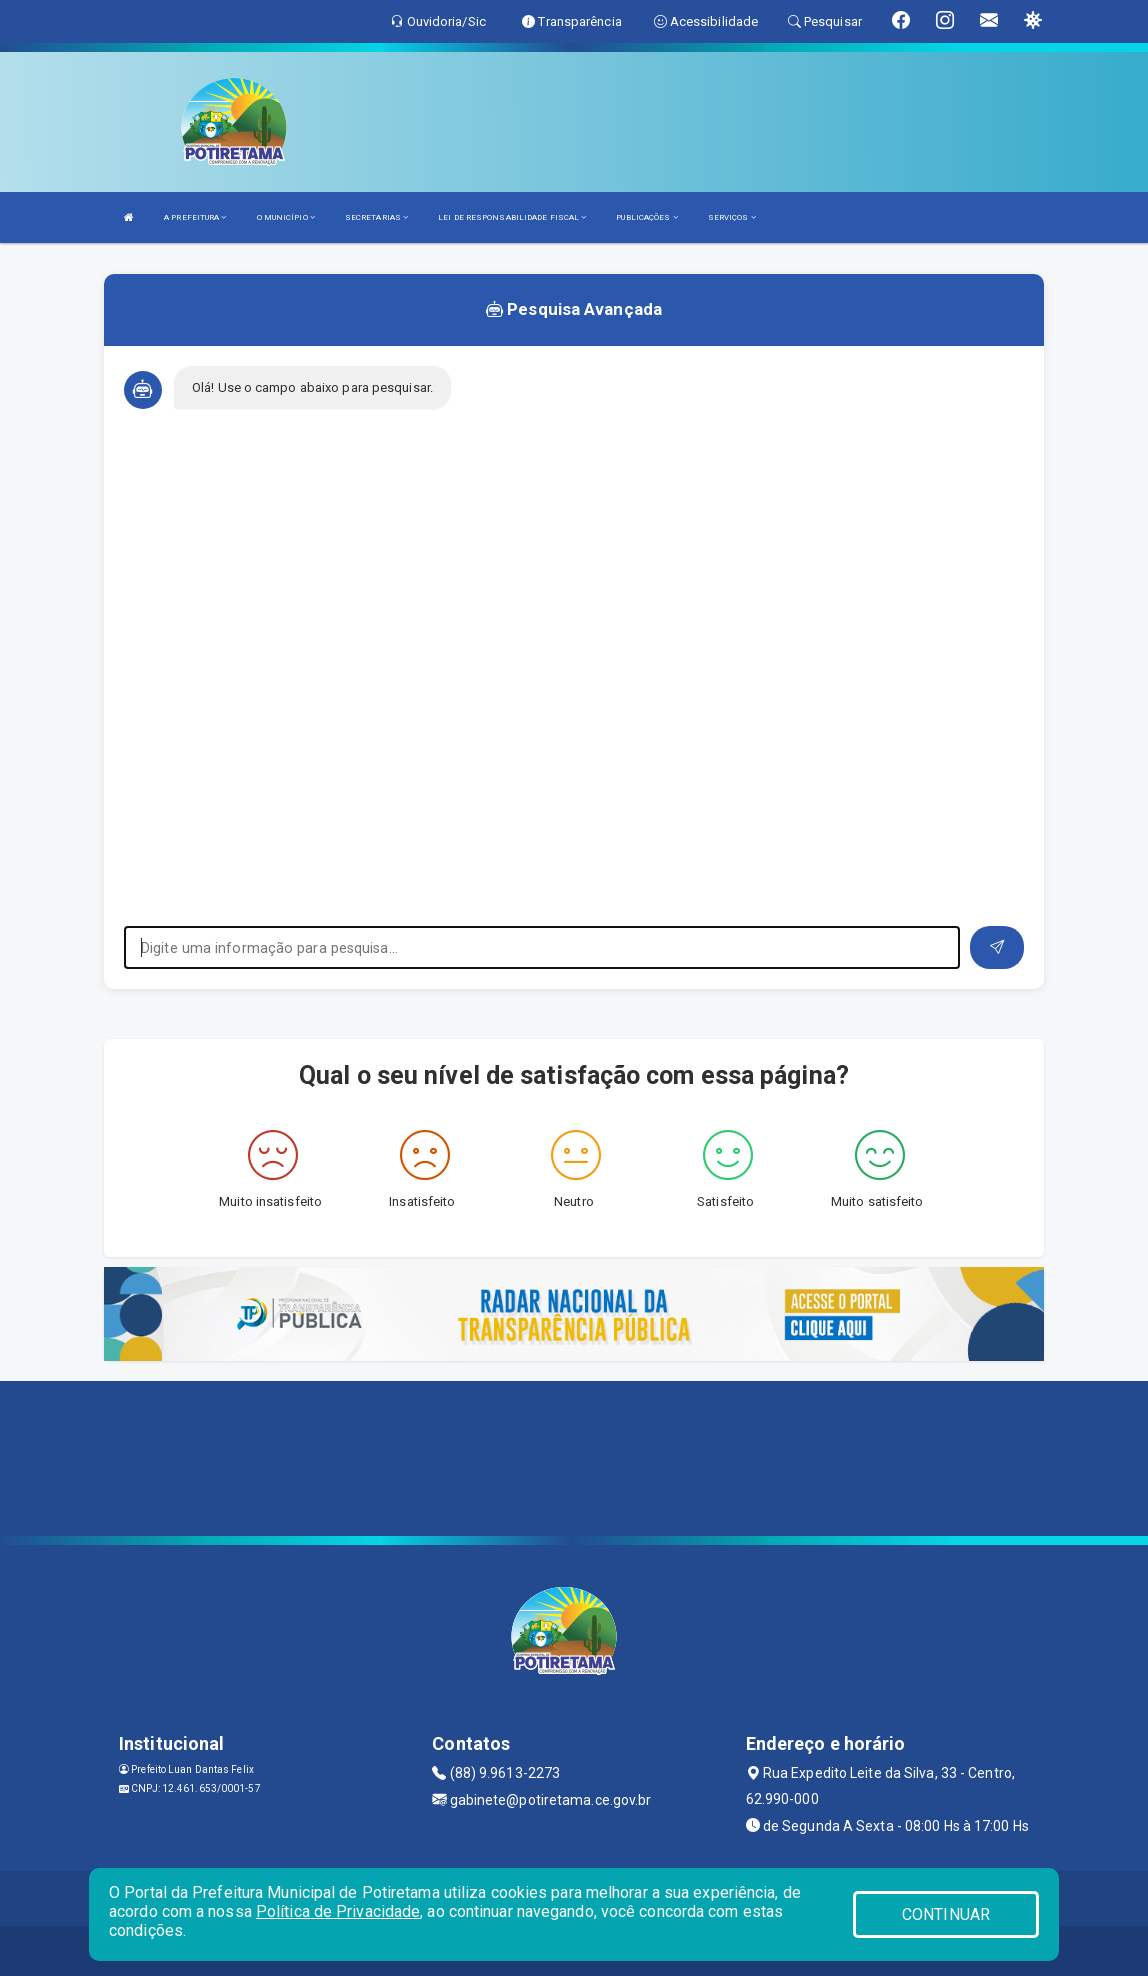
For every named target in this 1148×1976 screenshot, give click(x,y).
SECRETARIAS (376, 217)
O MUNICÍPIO (286, 217)
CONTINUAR (946, 1914)
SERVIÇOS (732, 217)
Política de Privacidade (338, 1911)
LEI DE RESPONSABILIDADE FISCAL (512, 217)
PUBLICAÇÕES (646, 217)
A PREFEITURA (195, 217)
